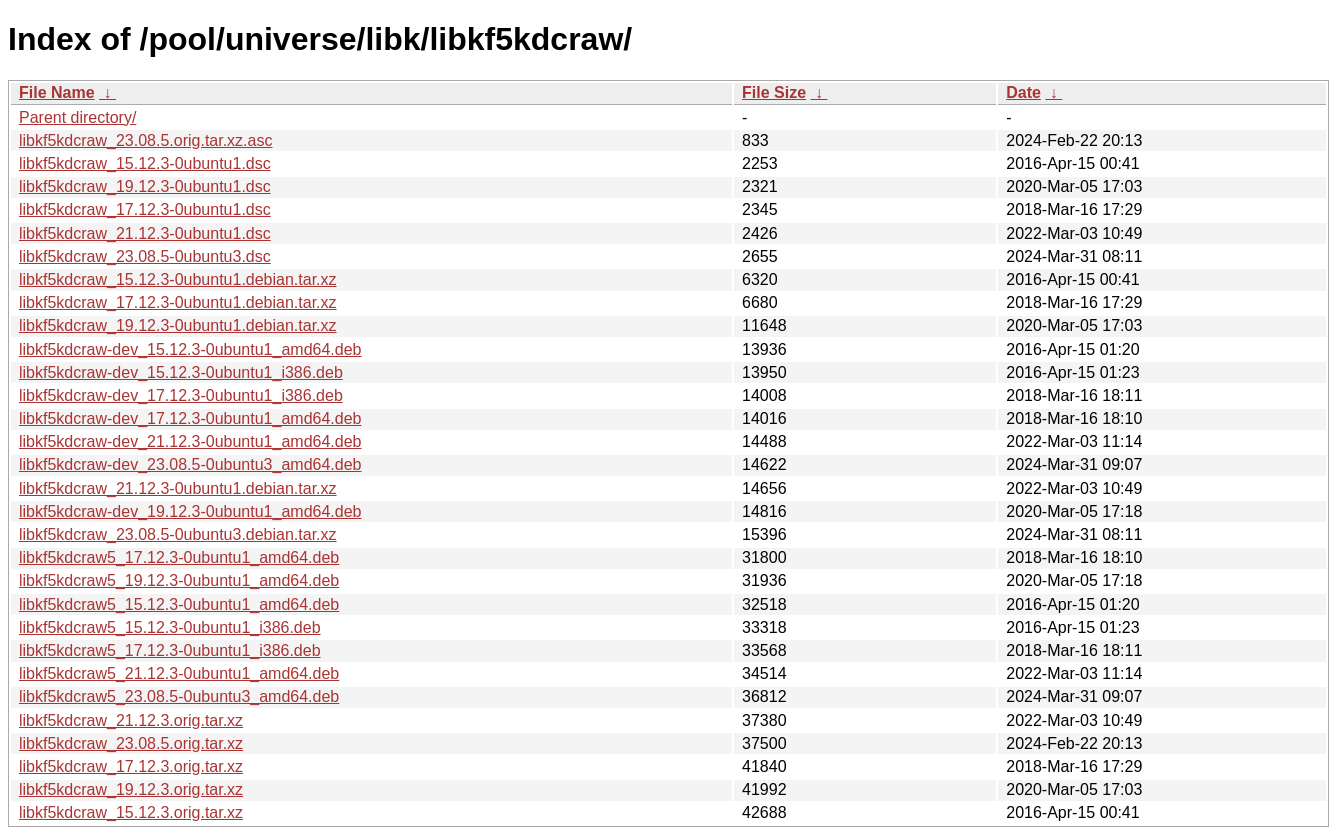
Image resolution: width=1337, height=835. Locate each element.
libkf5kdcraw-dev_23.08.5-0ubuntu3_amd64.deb (190, 464)
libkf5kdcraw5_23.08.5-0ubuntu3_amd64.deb (179, 696)
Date (1023, 92)
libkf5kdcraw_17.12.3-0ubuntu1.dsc (145, 209)
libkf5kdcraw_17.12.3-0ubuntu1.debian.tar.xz (178, 302)
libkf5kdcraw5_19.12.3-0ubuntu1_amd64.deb (179, 580)
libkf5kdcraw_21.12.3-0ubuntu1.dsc (145, 233)
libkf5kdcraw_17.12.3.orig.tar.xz (131, 766)
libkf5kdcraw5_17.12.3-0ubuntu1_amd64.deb (179, 557)
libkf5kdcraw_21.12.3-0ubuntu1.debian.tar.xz (178, 488)
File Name (57, 92)
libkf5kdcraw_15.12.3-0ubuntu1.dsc (145, 163)
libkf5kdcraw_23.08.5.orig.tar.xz (131, 743)
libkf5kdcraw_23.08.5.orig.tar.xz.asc (145, 140)
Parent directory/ (77, 117)
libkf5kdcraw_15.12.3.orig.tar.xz (131, 812)
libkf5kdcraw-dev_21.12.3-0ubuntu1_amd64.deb (190, 441)
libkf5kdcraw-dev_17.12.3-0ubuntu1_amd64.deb (190, 418)
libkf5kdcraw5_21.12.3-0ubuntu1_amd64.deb (179, 673)
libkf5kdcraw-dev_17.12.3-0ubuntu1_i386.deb (181, 395)
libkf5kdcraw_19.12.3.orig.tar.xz (131, 789)
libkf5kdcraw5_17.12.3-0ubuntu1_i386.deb (170, 650)
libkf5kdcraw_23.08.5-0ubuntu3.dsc (145, 256)
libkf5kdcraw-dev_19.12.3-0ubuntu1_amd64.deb (190, 511)
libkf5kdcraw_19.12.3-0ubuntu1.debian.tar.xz (178, 325)
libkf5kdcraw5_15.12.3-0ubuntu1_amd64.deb (179, 604)
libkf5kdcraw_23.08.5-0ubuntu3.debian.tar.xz (178, 534)
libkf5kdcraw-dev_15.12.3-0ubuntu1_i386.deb (181, 372)
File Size (774, 92)
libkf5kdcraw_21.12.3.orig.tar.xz (131, 720)
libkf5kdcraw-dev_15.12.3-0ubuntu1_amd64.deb (190, 349)
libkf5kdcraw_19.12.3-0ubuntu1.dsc (145, 186)
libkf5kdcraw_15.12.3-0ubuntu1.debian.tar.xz (178, 279)
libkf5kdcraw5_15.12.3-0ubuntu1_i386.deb (170, 627)
